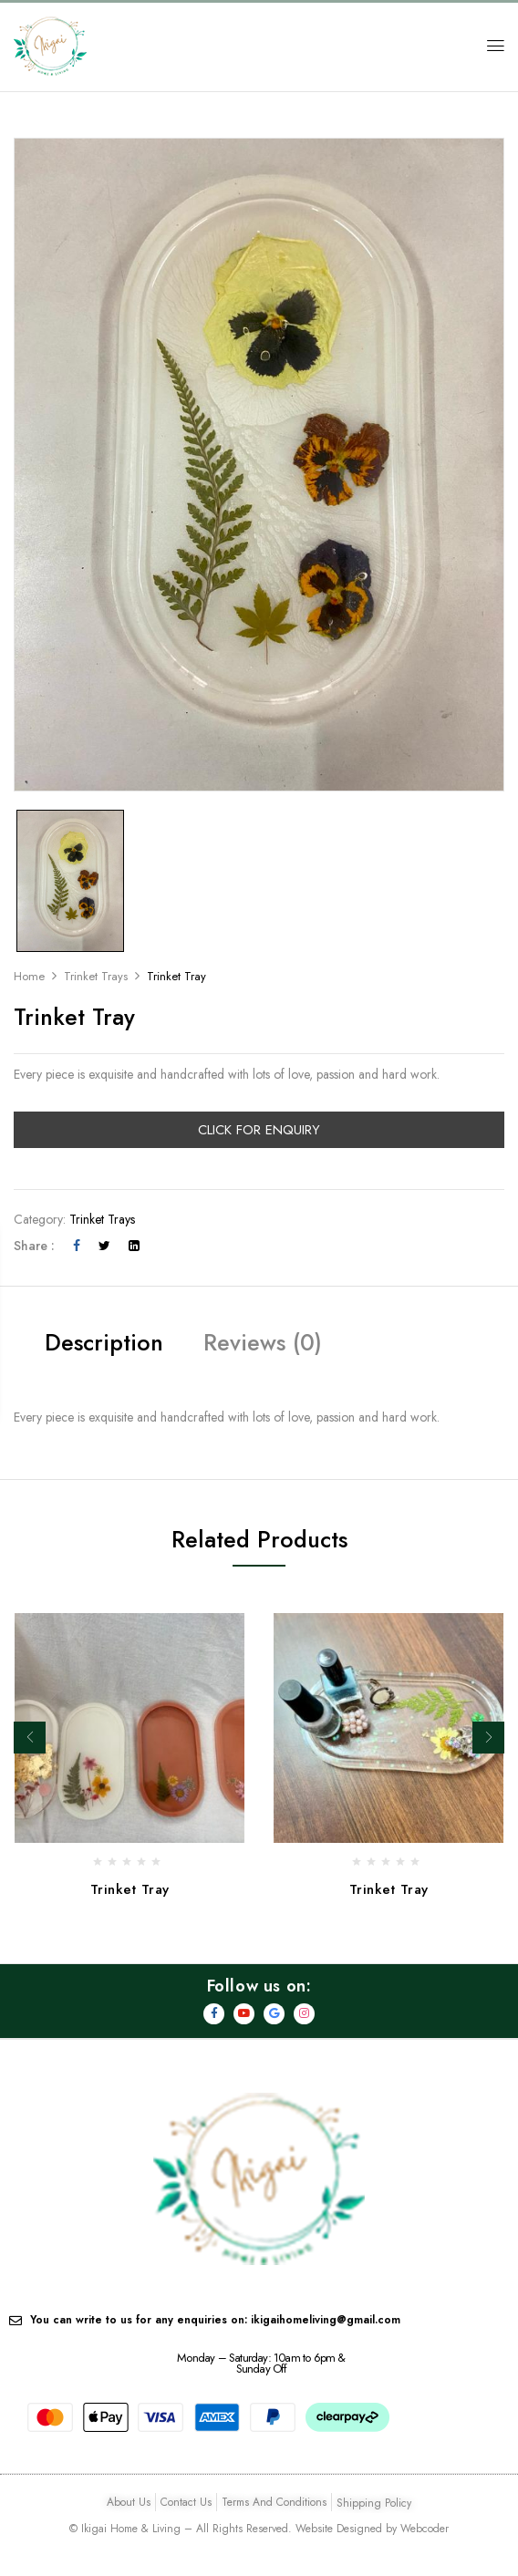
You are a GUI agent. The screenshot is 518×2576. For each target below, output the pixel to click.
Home (29, 976)
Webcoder (424, 2528)
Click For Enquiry (259, 1130)
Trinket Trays (96, 976)
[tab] (104, 1345)
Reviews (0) (262, 1342)
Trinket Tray (130, 1889)
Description (104, 1342)
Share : (34, 1245)
